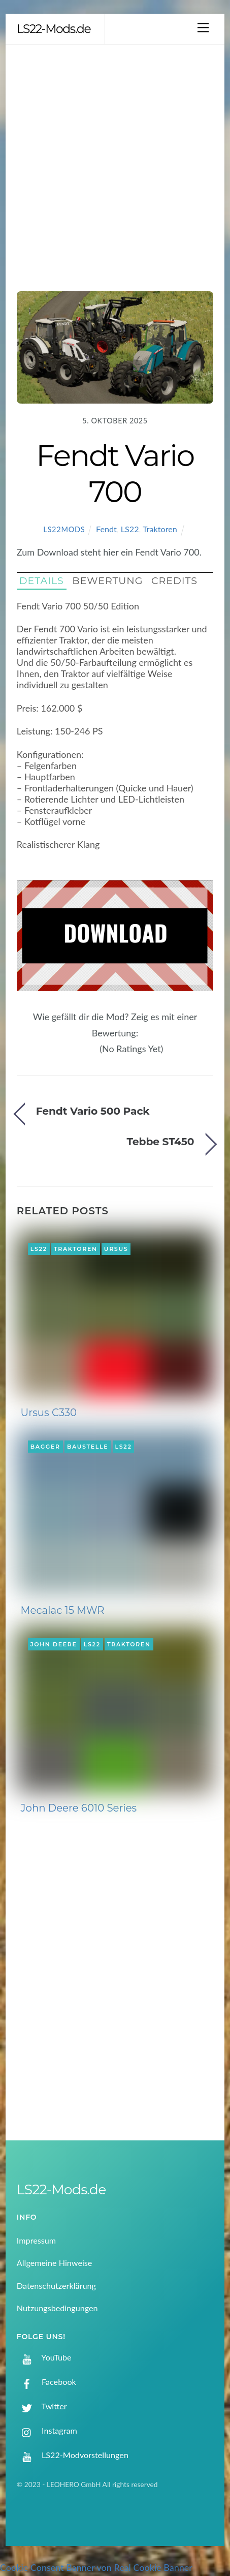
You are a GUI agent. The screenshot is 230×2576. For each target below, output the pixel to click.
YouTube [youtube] (44, 2357)
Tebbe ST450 (160, 1141)
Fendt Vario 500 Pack (93, 1111)
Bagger (45, 1446)
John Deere (53, 1644)
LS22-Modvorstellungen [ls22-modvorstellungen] (72, 2455)
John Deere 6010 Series (79, 1808)
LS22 (130, 529)
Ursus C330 (49, 1412)
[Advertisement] (115, 165)
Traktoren (160, 529)
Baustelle (87, 1446)
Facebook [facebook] (46, 2381)
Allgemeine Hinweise (54, 2262)
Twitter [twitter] (42, 2406)
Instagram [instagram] (47, 2430)
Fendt (106, 529)
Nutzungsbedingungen (57, 2308)
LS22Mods (64, 529)
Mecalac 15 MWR (63, 1610)
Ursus (116, 1248)
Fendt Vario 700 (115, 473)
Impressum (36, 2240)
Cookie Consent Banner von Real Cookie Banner (96, 2567)
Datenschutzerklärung (56, 2285)
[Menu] (203, 27)
